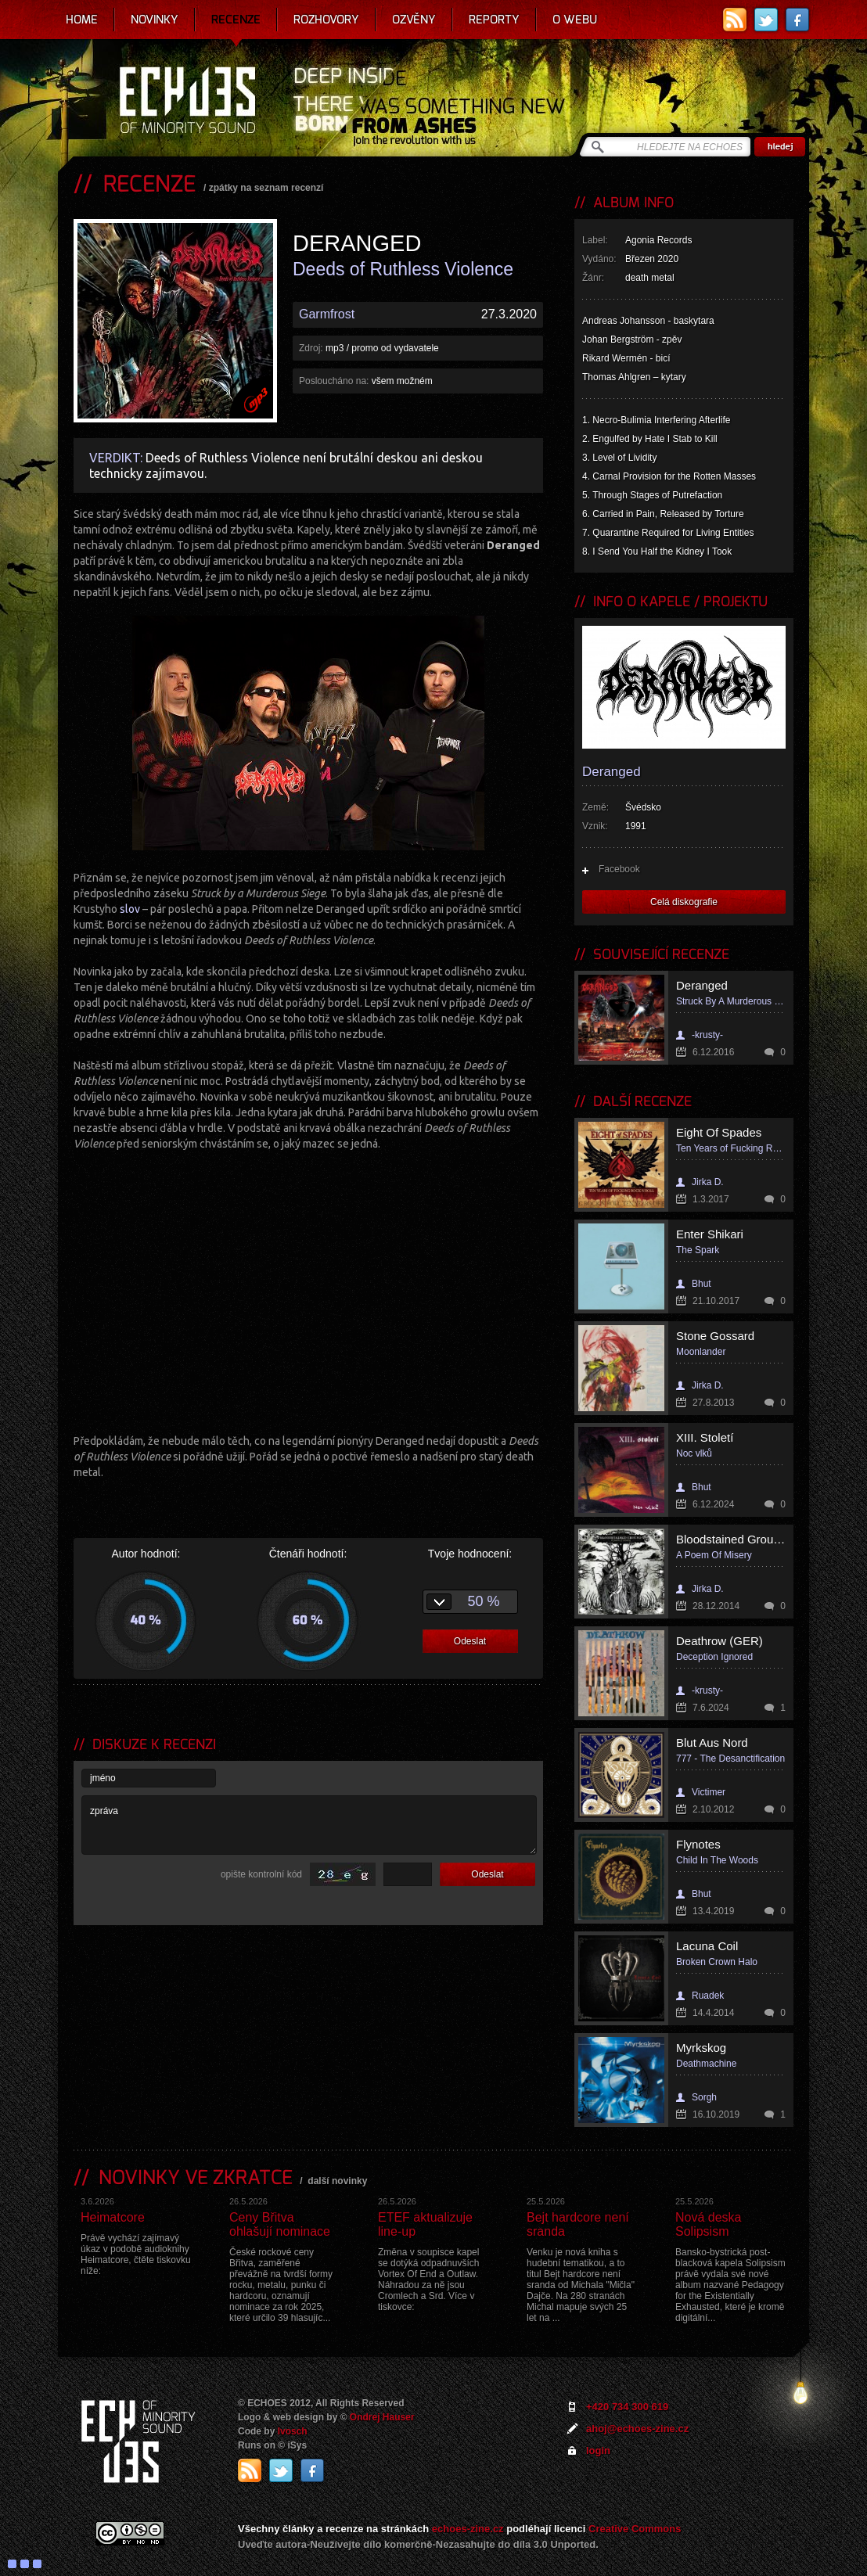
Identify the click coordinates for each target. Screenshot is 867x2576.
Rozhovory (326, 19)
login (598, 2450)
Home (82, 19)
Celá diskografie (684, 901)
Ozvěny (414, 19)
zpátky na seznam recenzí (266, 187)
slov (130, 909)
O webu (574, 19)
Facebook (619, 869)
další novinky (337, 2180)
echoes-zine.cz (468, 2529)
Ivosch (293, 2431)
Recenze (236, 19)
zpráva (309, 1825)
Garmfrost (326, 314)
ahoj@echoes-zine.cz (637, 2428)
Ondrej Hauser (382, 2417)
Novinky (154, 19)
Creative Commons (634, 2529)
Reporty (494, 19)
